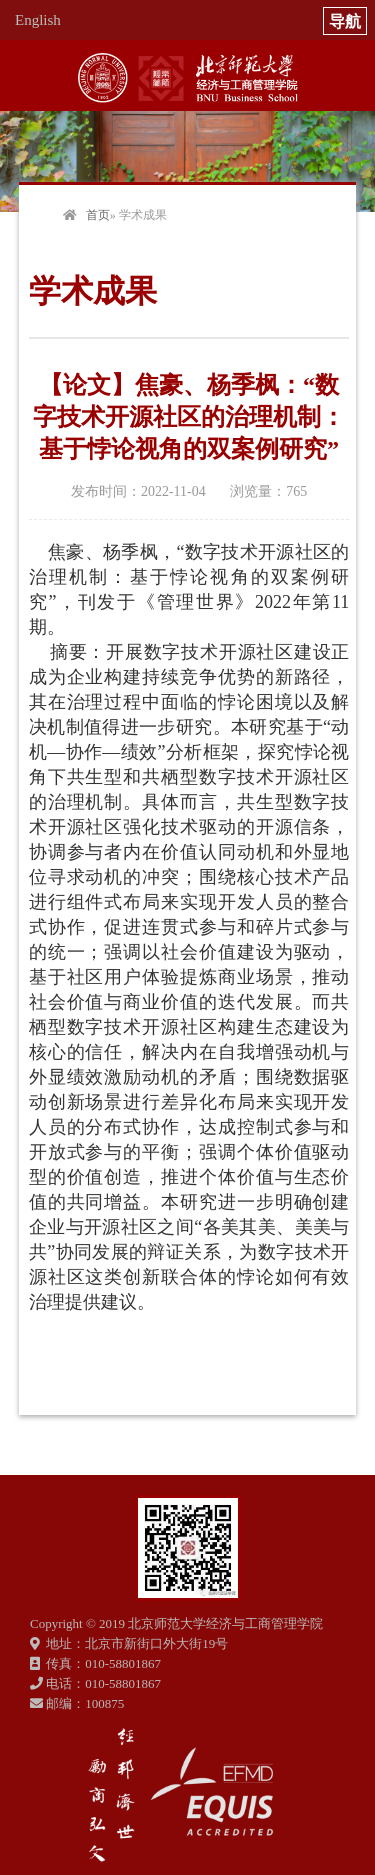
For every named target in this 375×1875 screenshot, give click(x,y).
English (38, 20)
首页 (98, 215)
